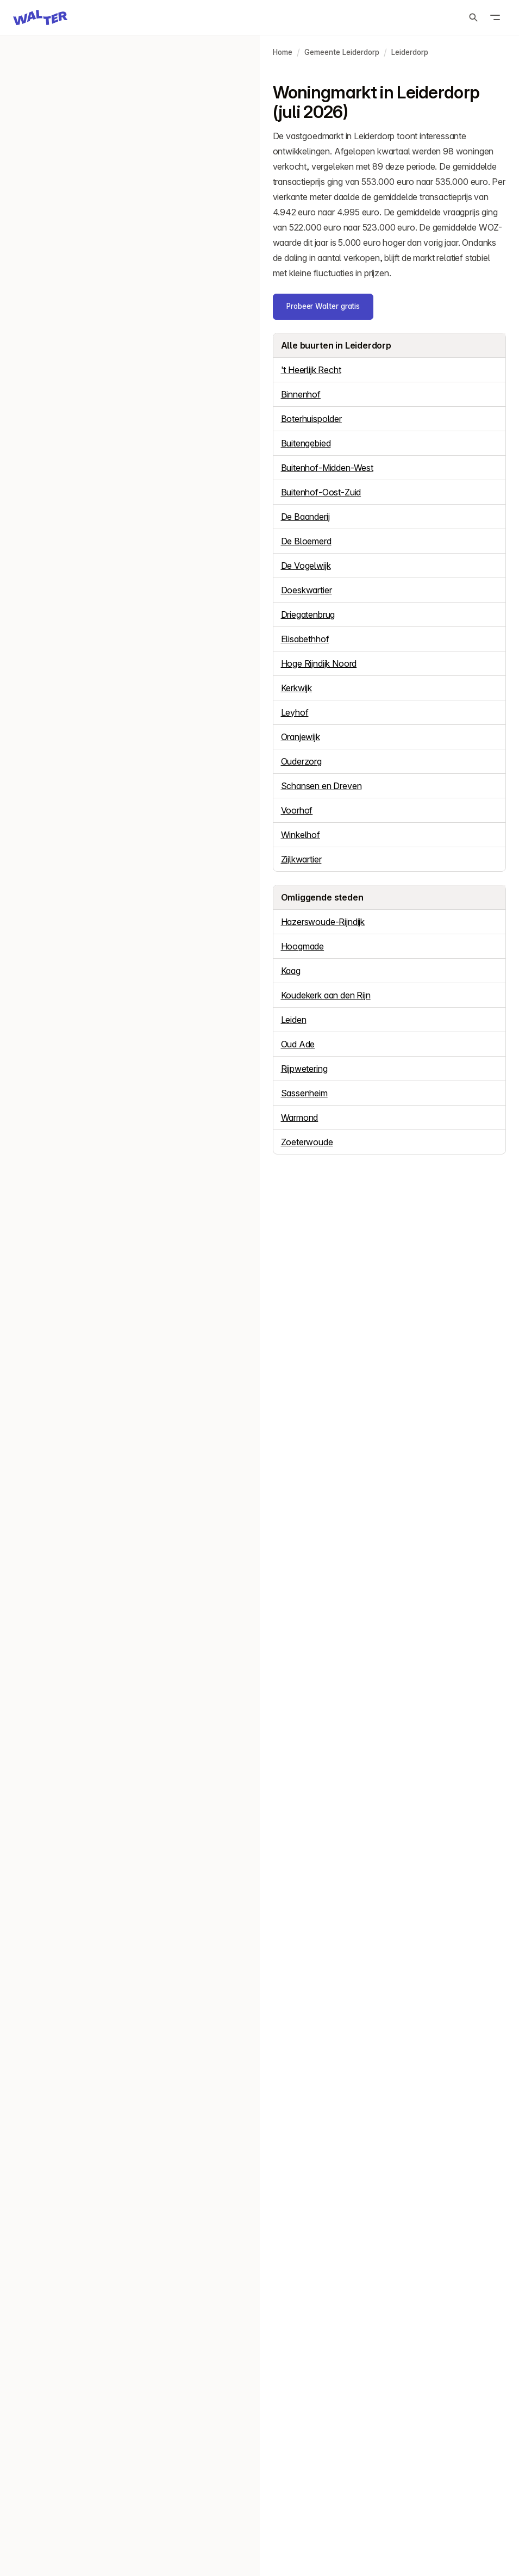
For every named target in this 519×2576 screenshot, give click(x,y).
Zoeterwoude (307, 1142)
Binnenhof (301, 394)
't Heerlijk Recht (311, 369)
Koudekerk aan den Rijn (326, 995)
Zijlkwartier (301, 859)
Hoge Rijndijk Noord (319, 663)
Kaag (291, 970)
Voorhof (297, 810)
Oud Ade (298, 1044)
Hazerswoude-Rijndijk (323, 921)
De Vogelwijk (306, 565)
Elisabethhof (305, 639)
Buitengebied (306, 443)
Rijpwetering (304, 1068)
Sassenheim (304, 1093)
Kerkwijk (296, 687)
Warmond (299, 1117)
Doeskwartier (306, 590)
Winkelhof (300, 834)
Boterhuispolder (311, 418)
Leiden (294, 1019)
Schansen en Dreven (321, 785)
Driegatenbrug (308, 614)
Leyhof (295, 712)
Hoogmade (302, 946)
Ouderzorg (301, 761)
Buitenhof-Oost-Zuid (321, 492)
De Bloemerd (306, 541)
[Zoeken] (473, 17)
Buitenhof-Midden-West (327, 467)
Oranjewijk (300, 736)
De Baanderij (305, 516)
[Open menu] (495, 17)
